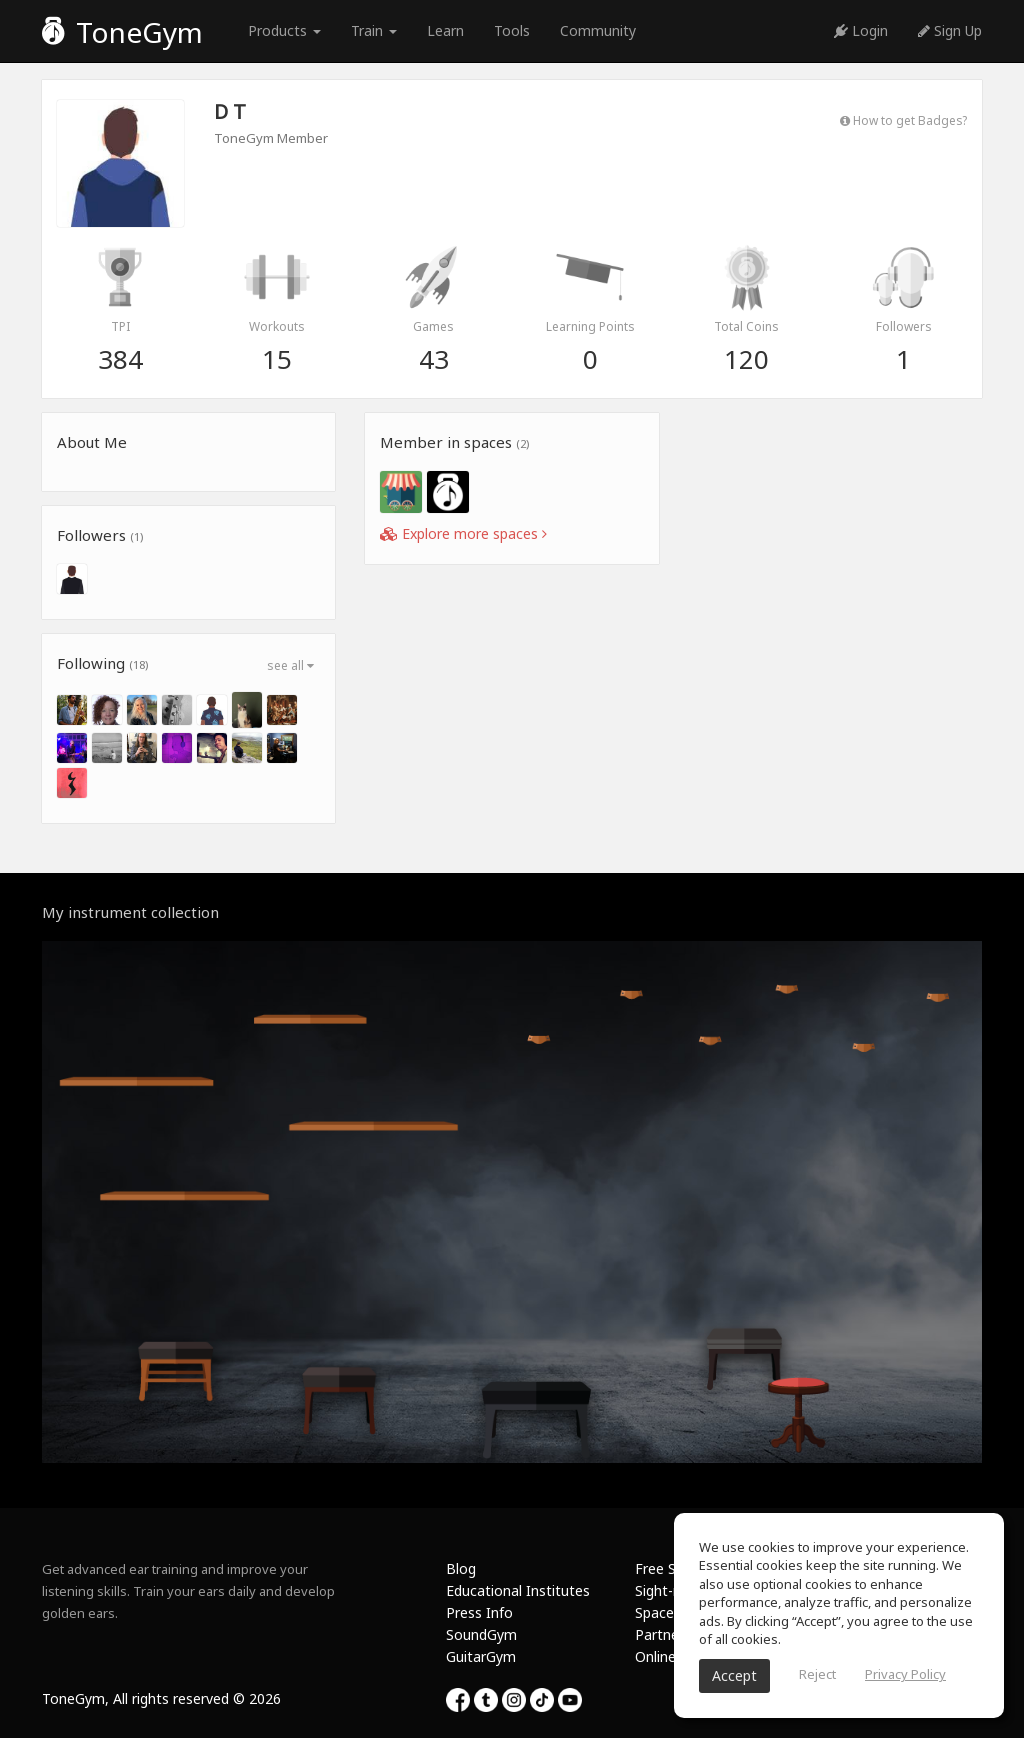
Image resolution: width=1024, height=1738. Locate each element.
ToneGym (122, 32)
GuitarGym (481, 1656)
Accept (734, 1675)
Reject (817, 1674)
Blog (461, 1568)
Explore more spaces (463, 533)
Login (861, 30)
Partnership (672, 1634)
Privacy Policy (905, 1674)
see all (290, 665)
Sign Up (950, 30)
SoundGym (481, 1634)
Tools (512, 30)
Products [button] (284, 30)
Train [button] (374, 30)
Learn (445, 30)
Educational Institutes (518, 1590)
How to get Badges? (903, 120)
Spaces (658, 1612)
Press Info (479, 1612)
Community (598, 30)
